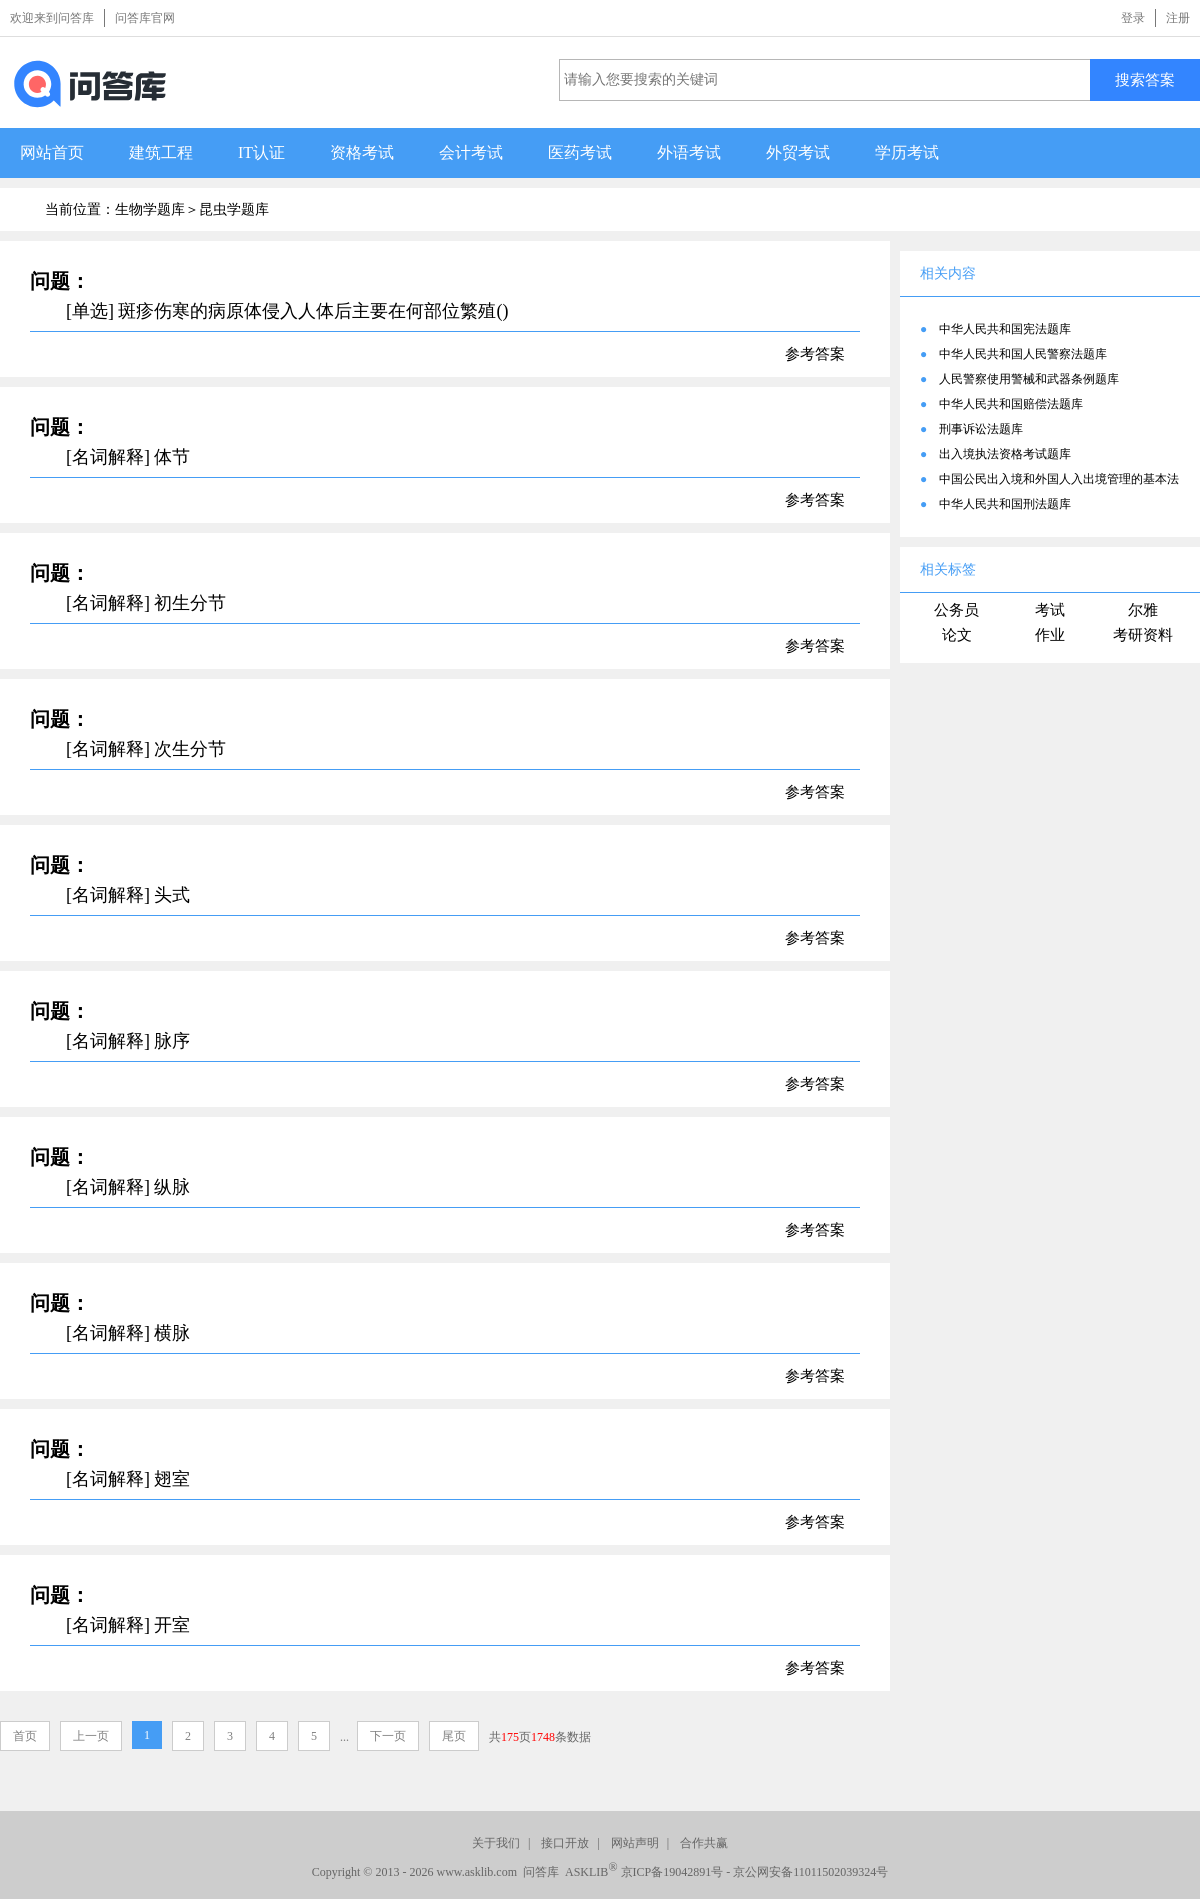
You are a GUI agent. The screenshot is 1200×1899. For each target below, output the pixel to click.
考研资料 (1143, 635)
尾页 (454, 1736)
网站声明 (635, 1843)
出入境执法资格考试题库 (1005, 454)
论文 (957, 635)
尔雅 (1143, 610)
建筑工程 (161, 152)
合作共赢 (704, 1843)
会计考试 (471, 152)
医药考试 (580, 152)
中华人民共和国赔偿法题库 (1011, 404)
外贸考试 (798, 152)
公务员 (956, 610)
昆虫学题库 (234, 209)
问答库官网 (145, 18)
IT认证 (261, 152)
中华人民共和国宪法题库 (1005, 329)
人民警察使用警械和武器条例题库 (1029, 379)
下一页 (388, 1736)
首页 (25, 1736)
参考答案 (815, 354)
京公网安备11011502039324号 (810, 1872)
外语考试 (689, 152)
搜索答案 (1145, 79)
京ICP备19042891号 (672, 1872)
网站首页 (52, 152)
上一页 (91, 1736)
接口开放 (565, 1843)
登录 (1133, 18)
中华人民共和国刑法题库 (1005, 504)
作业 (1050, 635)
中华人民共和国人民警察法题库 (1023, 354)
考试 (1050, 610)
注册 (1178, 18)
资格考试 (362, 152)
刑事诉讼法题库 (981, 429)
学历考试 (907, 152)
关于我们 (496, 1843)
